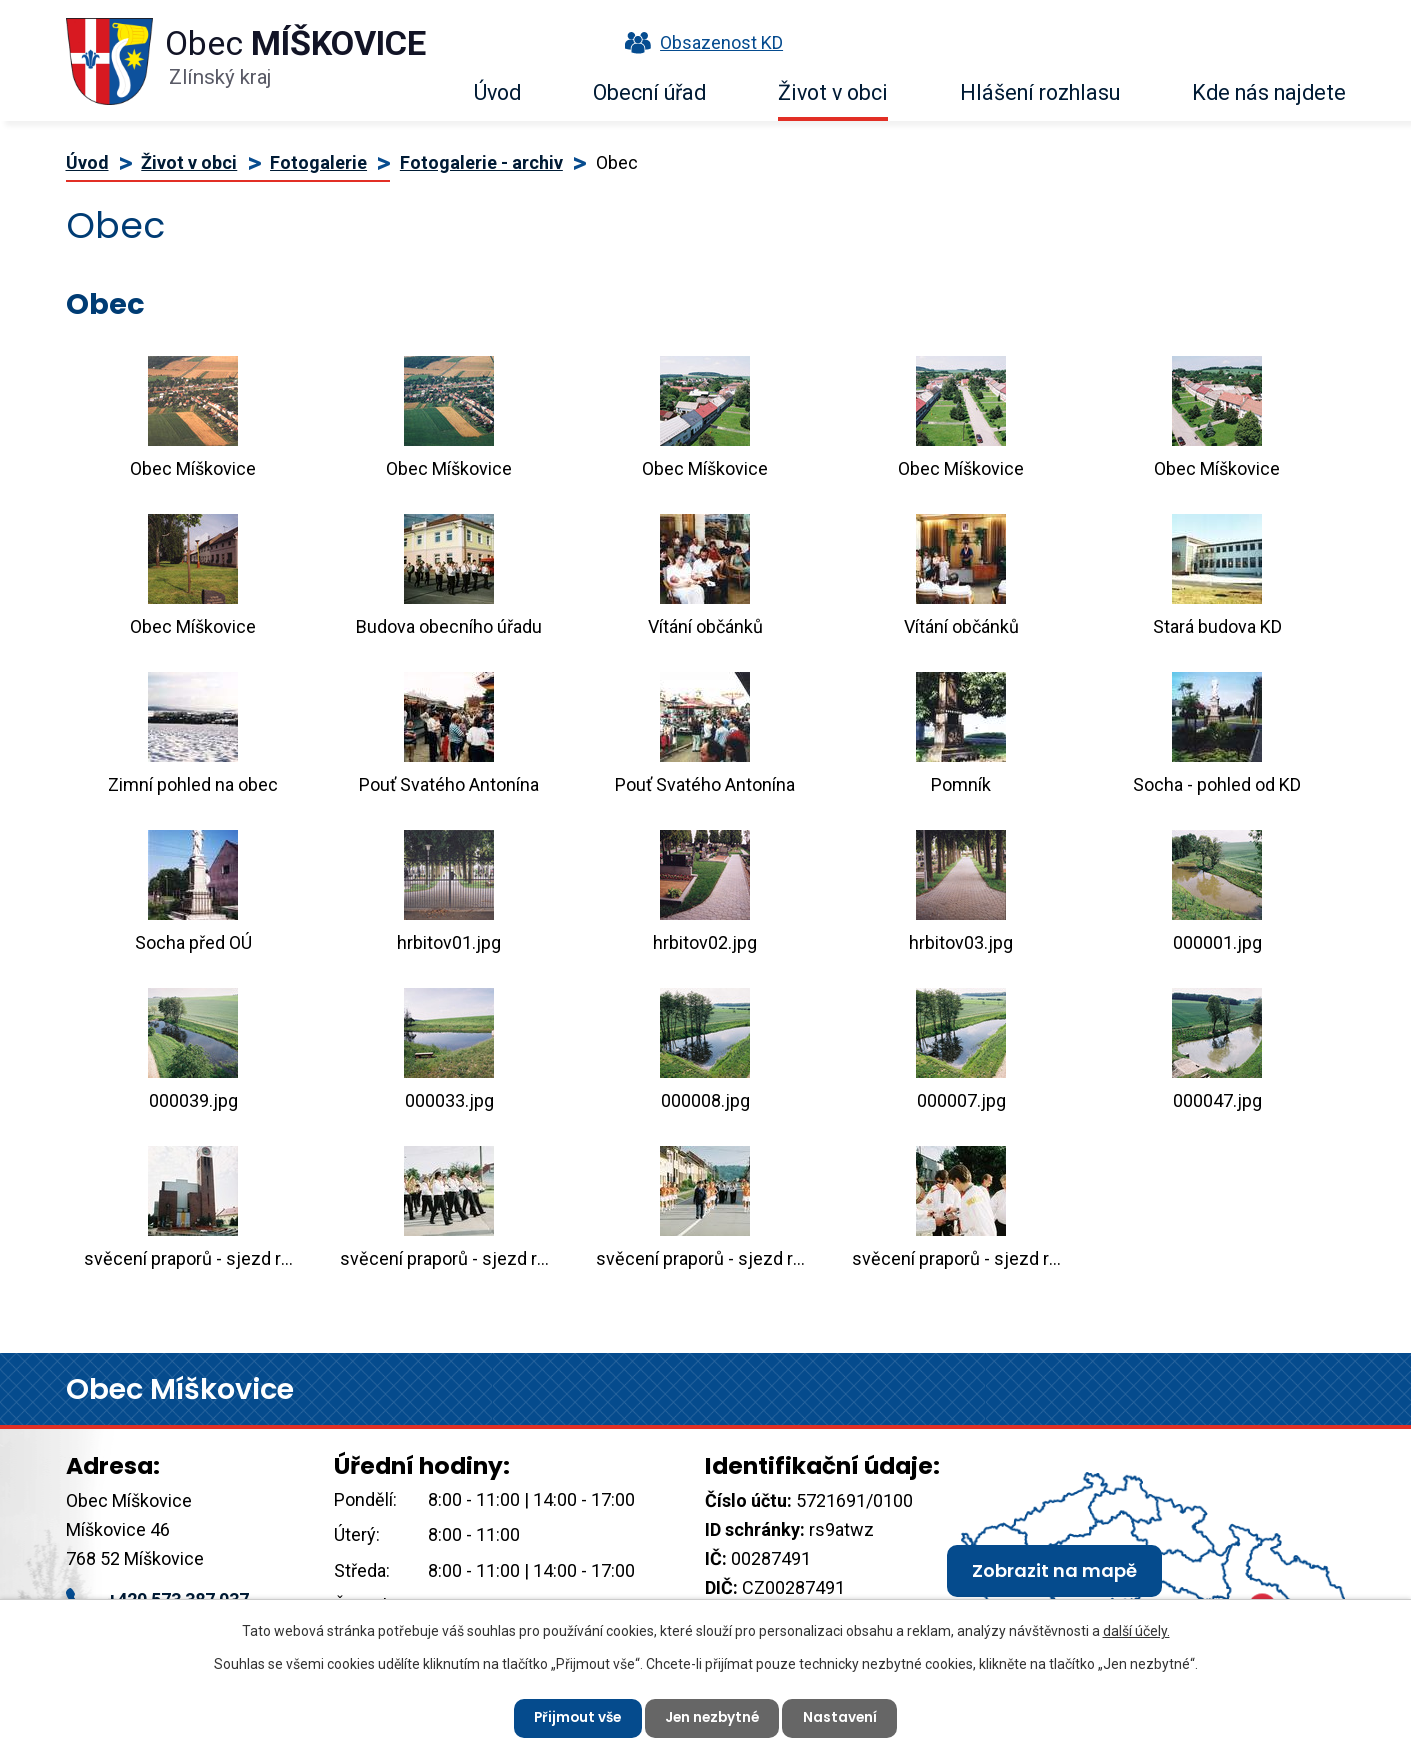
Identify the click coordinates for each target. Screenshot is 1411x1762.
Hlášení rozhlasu (1040, 92)
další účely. (1136, 1630)
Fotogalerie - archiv (481, 162)
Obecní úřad (649, 92)
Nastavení (845, 1717)
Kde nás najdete (1269, 92)
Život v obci (833, 92)
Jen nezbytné (714, 1717)
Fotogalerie (318, 162)
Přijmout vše (574, 1717)
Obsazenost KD (699, 42)
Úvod (497, 92)
